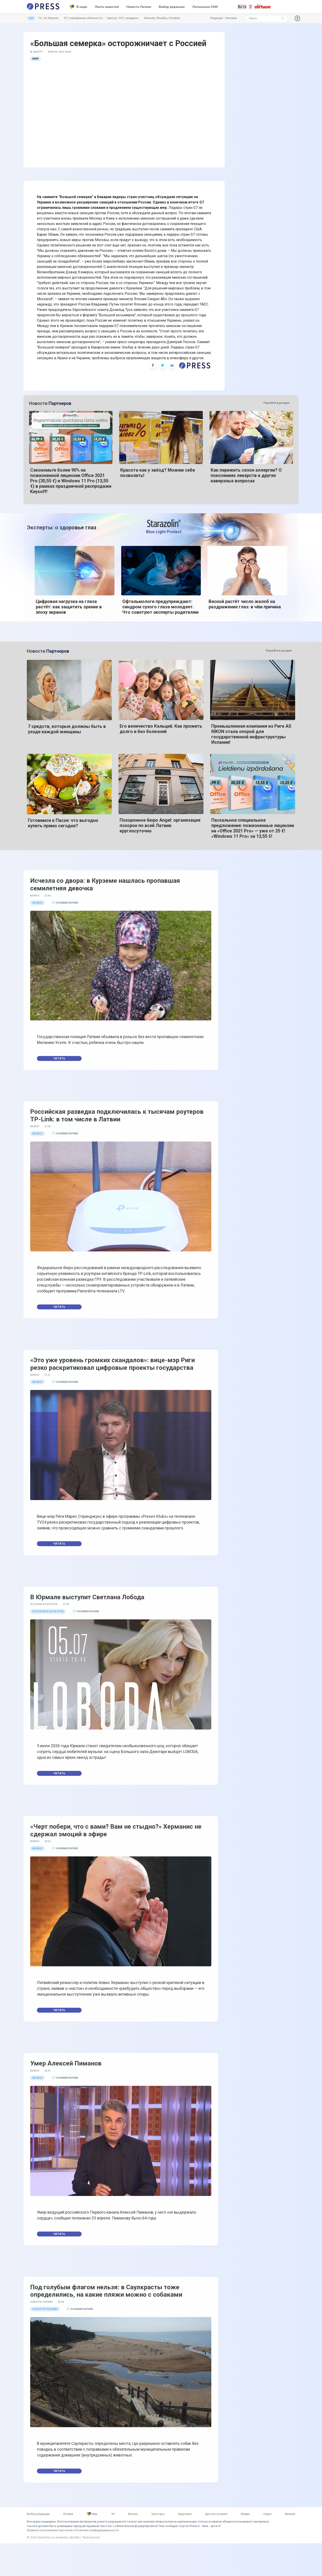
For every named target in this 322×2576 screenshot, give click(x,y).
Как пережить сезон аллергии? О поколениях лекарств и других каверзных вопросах (246, 428)
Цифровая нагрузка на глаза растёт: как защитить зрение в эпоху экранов (69, 515)
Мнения (290, 2312)
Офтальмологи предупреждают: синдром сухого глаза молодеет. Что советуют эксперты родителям (160, 515)
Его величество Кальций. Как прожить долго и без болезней (161, 582)
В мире (78, 7)
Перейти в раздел (276, 402)
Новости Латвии (138, 7)
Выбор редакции (172, 7)
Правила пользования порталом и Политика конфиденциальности (73, 2328)
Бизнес (133, 2312)
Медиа (245, 2312)
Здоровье (185, 2312)
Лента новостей (107, 7)
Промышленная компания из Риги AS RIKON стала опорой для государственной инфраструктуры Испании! (251, 587)
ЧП (113, 2312)
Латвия (68, 2312)
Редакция (216, 18)
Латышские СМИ (205, 7)
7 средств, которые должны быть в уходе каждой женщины (67, 582)
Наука (267, 2312)
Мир (35, 58)
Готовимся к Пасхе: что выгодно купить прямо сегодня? (63, 621)
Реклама (231, 18)
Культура (158, 2312)
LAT (31, 18)
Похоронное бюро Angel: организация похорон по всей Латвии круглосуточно (160, 624)
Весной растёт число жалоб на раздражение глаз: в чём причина (245, 512)
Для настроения (216, 2312)
